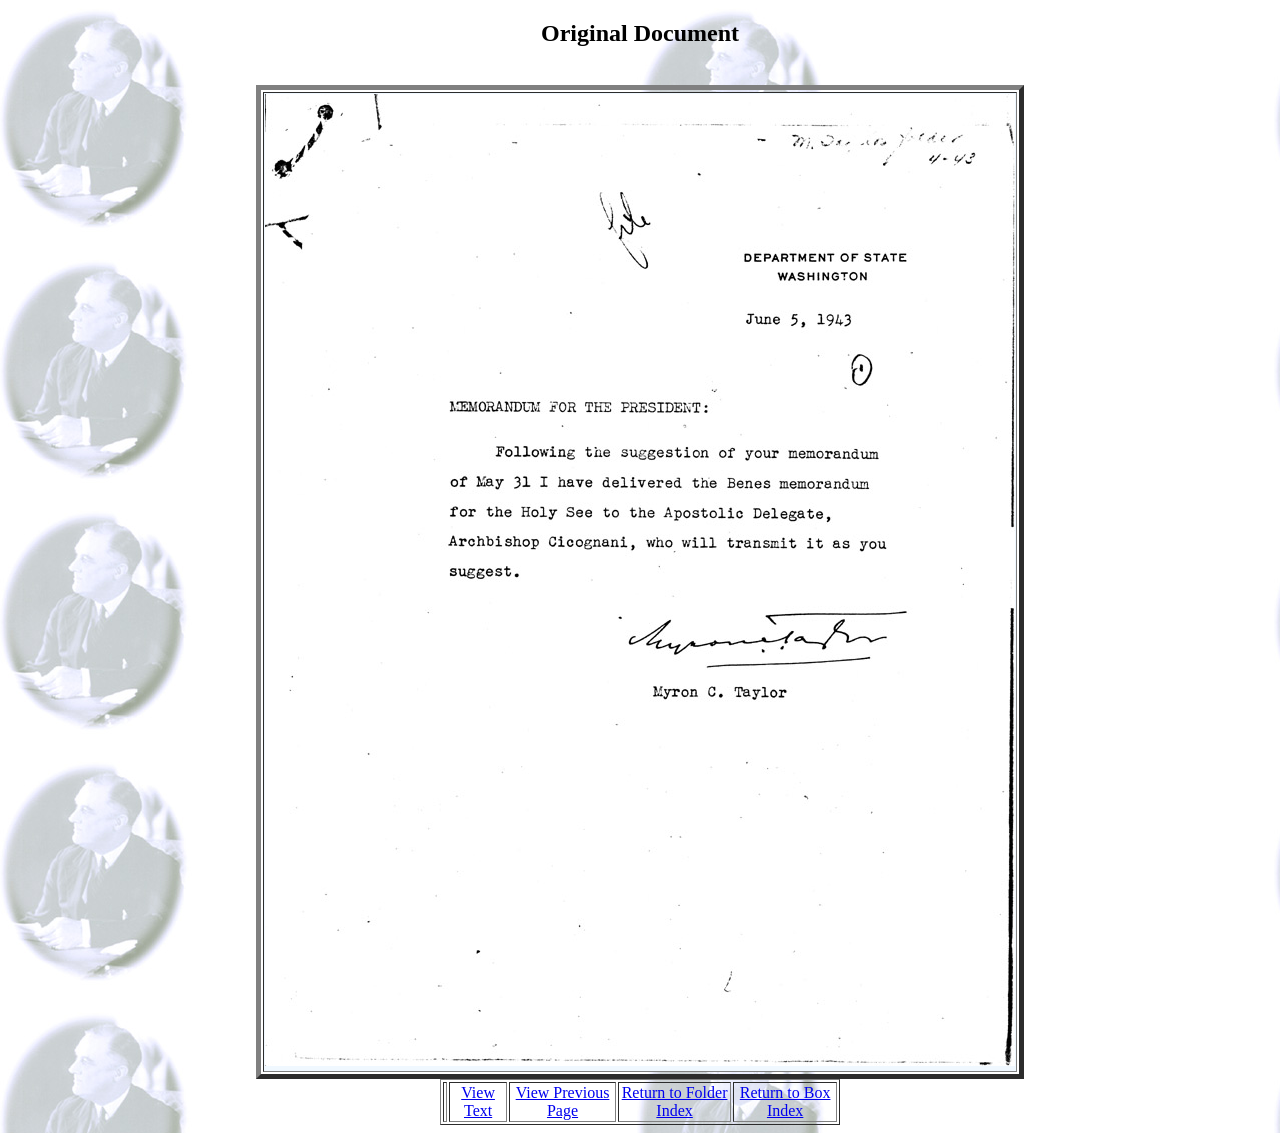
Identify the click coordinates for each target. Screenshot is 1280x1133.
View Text (478, 1101)
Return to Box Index (785, 1101)
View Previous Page (563, 1101)
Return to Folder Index (675, 1101)
